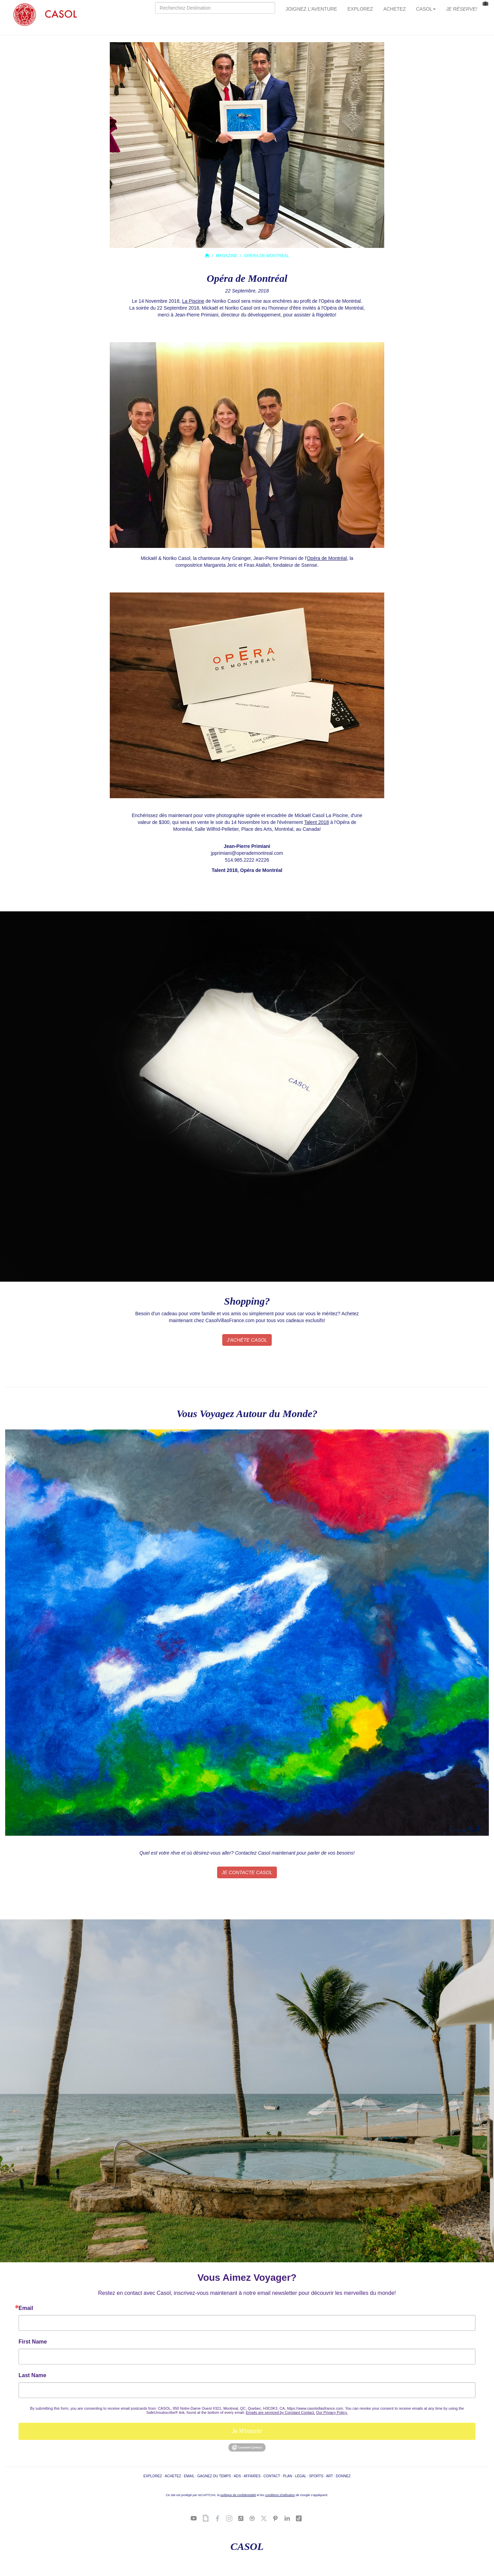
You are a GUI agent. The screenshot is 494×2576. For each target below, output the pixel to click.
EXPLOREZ (360, 9)
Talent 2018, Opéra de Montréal (247, 870)
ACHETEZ (394, 9)
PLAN (287, 2476)
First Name (33, 2342)
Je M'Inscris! (247, 2431)
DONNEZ (343, 2476)
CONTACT (271, 2476)
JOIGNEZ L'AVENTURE (311, 9)
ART (329, 2476)
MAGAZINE (226, 255)
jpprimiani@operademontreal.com (247, 853)
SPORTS (316, 2476)
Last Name (32, 2375)
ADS (237, 2476)
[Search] (215, 8)
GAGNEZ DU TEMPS (214, 2476)
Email (26, 2308)
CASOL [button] (426, 9)
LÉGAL (300, 2476)
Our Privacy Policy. (332, 2412)
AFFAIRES (252, 2476)
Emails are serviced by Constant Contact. (280, 2412)
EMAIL (189, 2476)
